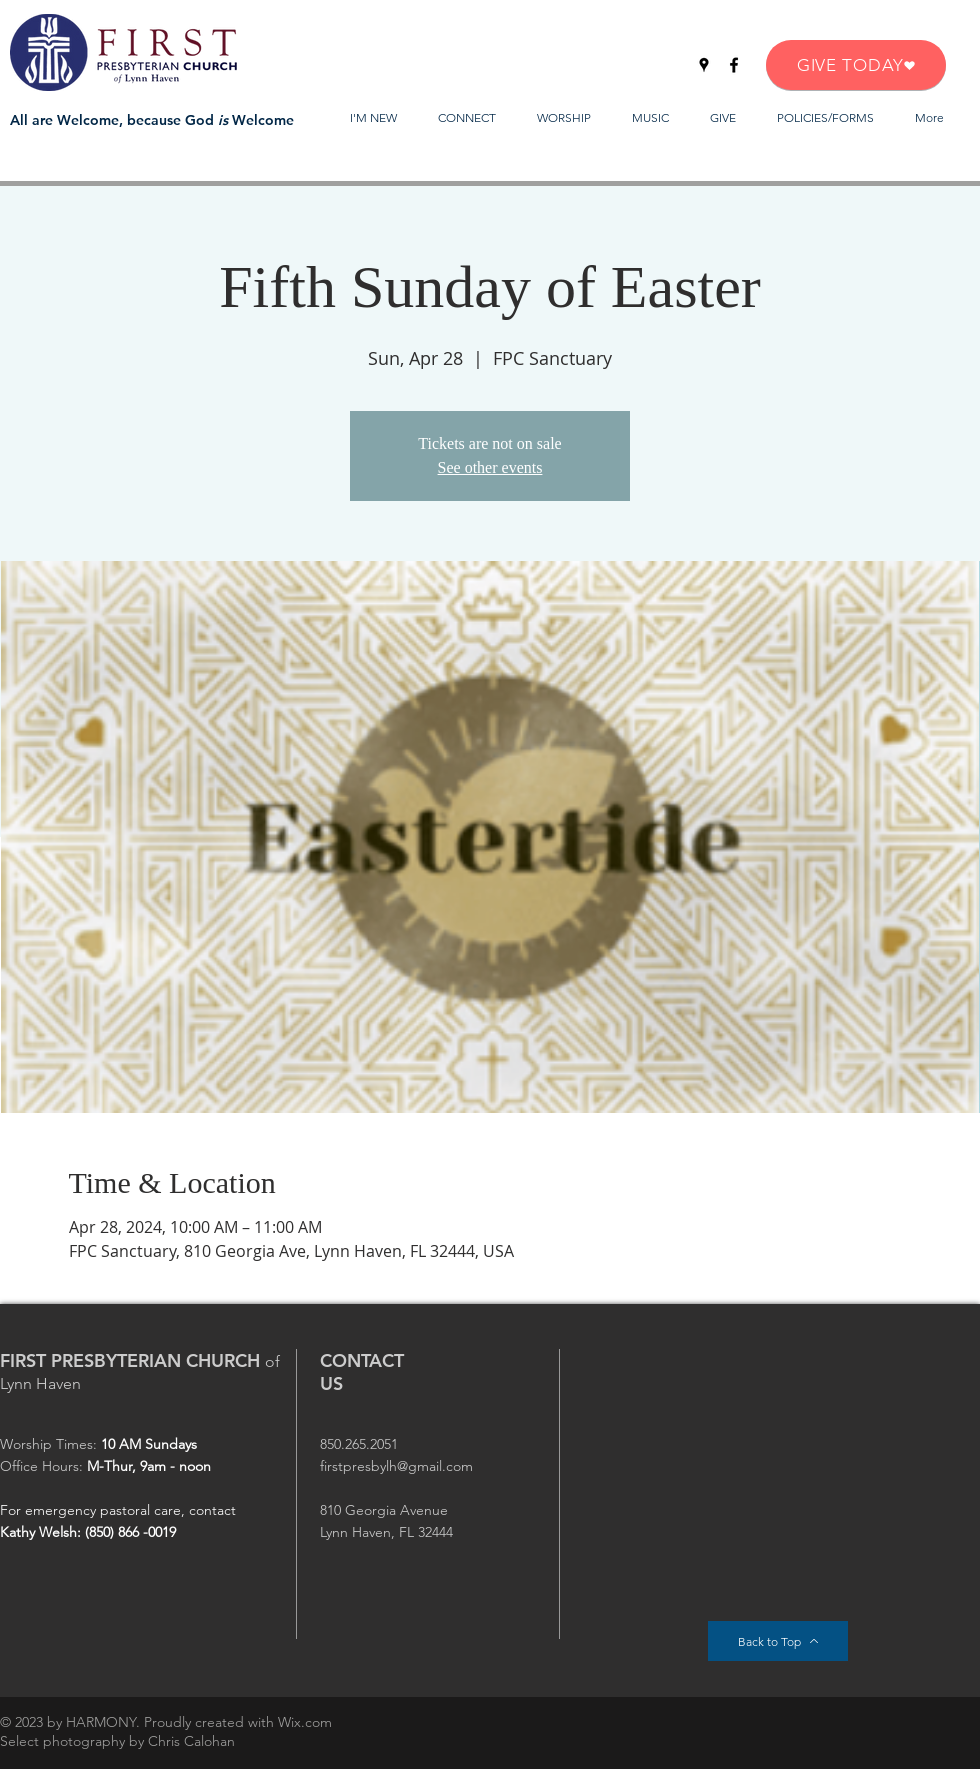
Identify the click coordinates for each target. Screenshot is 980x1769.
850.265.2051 (359, 1444)
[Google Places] (704, 65)
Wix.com (305, 1722)
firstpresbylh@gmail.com (396, 1466)
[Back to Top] (778, 1641)
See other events (490, 467)
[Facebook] (734, 65)
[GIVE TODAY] (856, 65)
